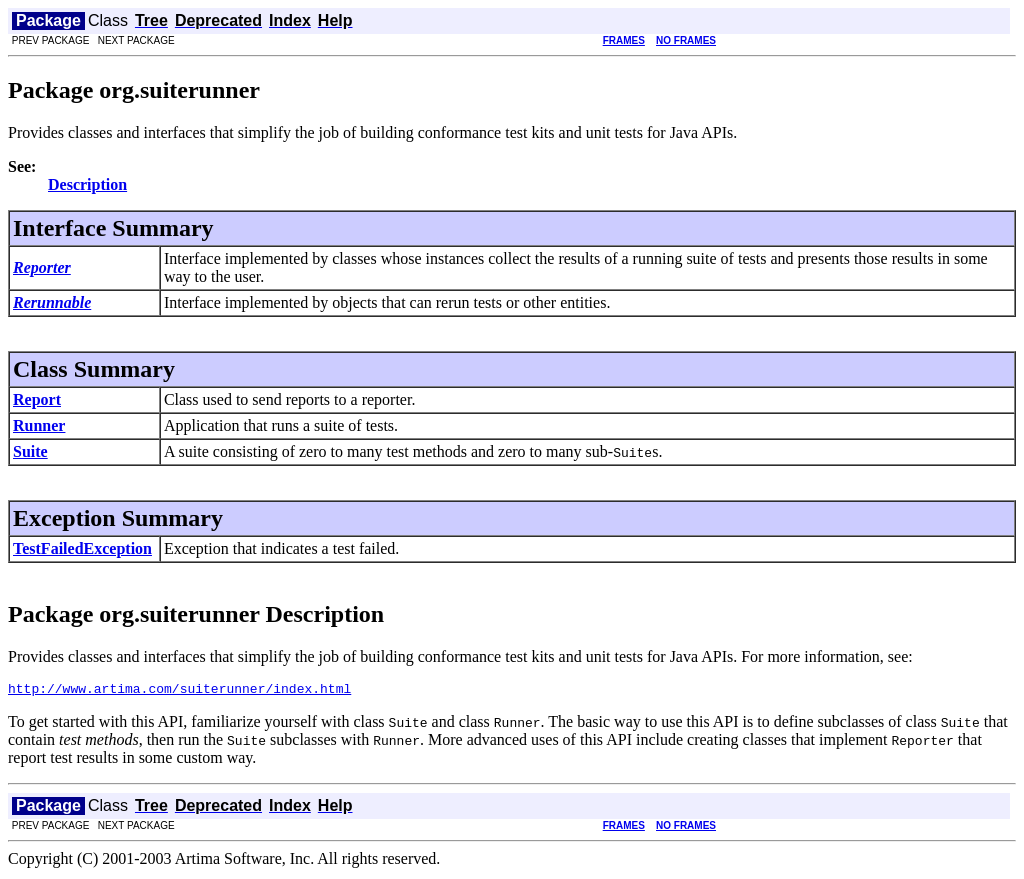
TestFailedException (82, 548)
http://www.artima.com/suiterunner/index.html (179, 691)
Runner (39, 425)
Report (37, 399)
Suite (30, 451)
